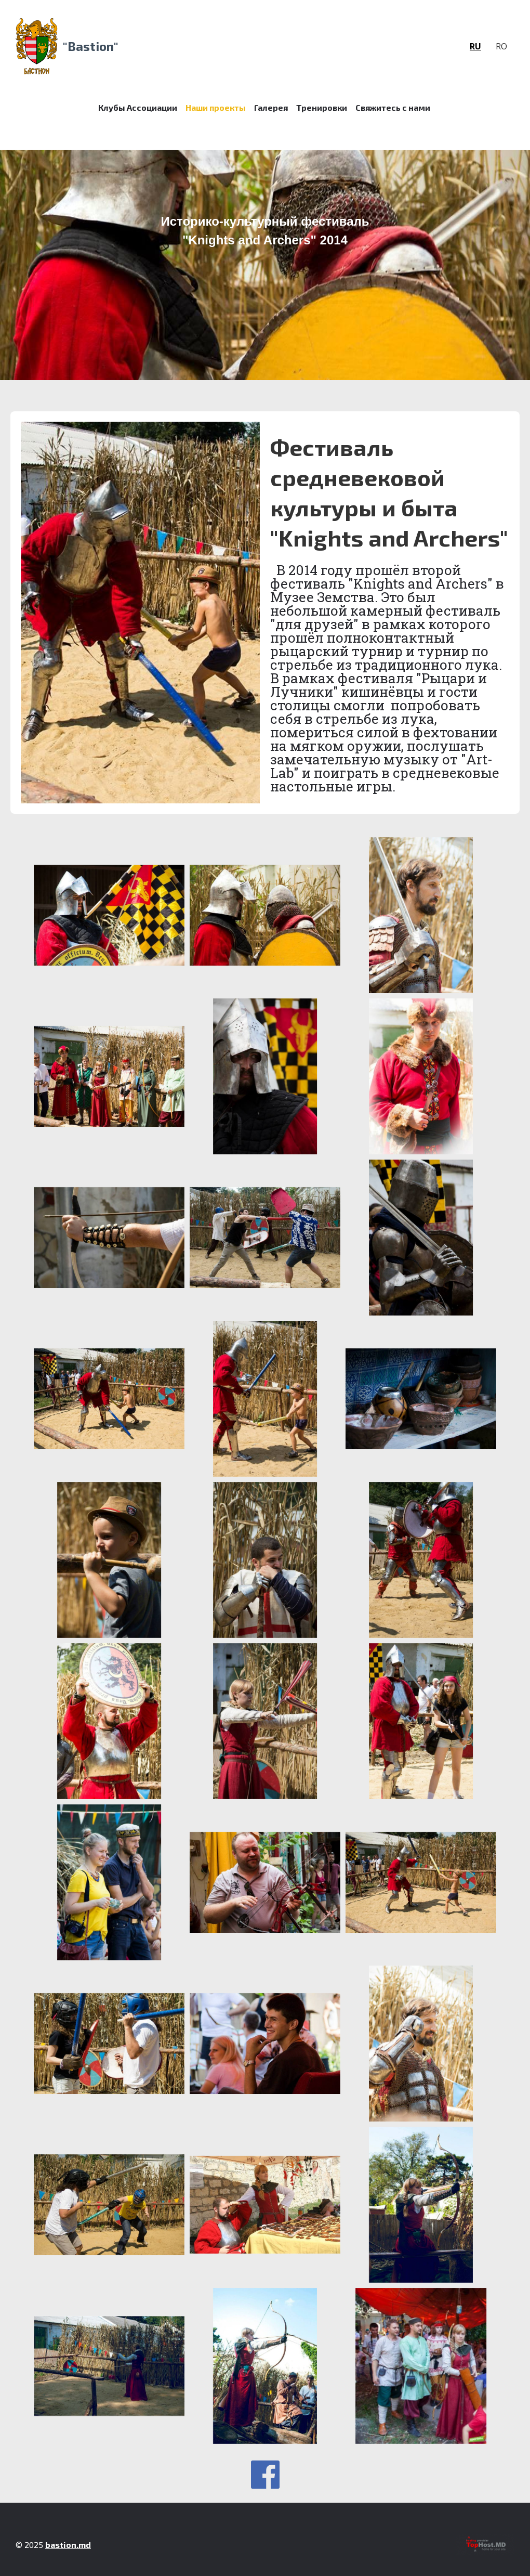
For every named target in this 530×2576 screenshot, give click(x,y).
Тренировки (321, 107)
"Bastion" (90, 46)
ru (475, 46)
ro (501, 46)
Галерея (271, 107)
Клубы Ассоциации (137, 107)
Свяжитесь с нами (392, 107)
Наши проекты (216, 107)
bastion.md (68, 2544)
